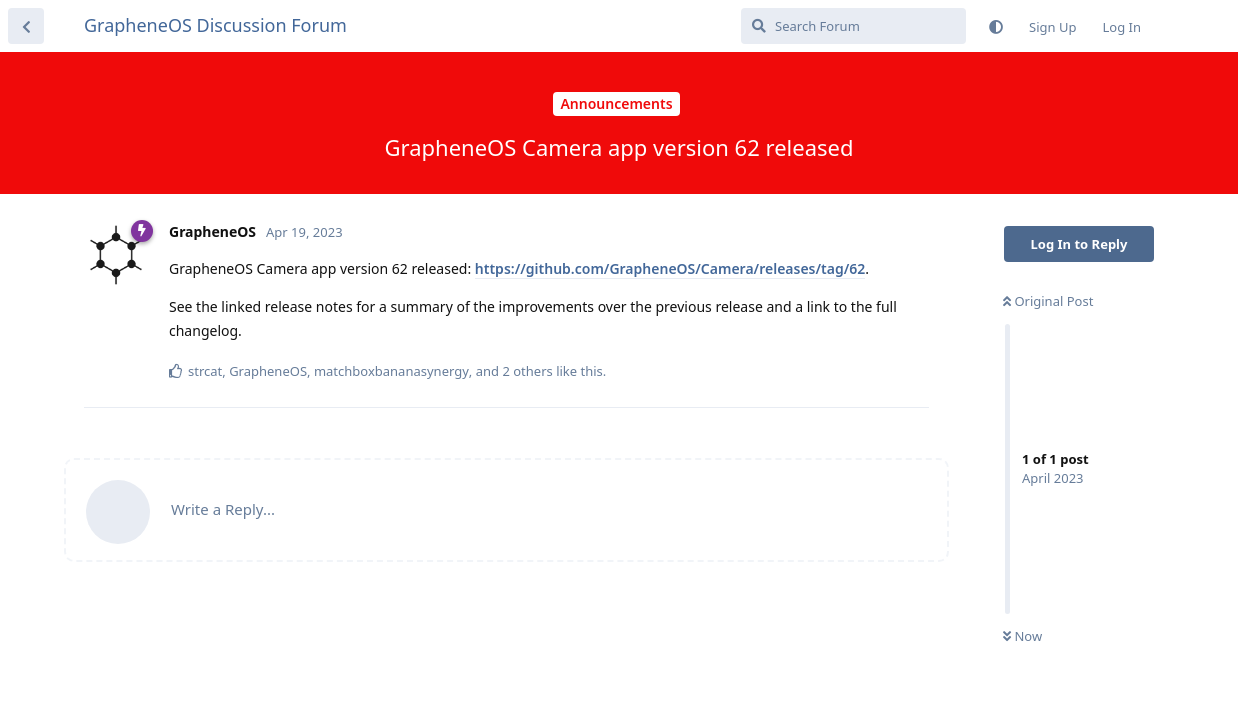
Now (1022, 636)
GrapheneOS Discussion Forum (215, 25)
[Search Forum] (853, 26)
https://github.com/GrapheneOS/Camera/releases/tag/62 (670, 268)
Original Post (1048, 301)
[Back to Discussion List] (26, 26)
